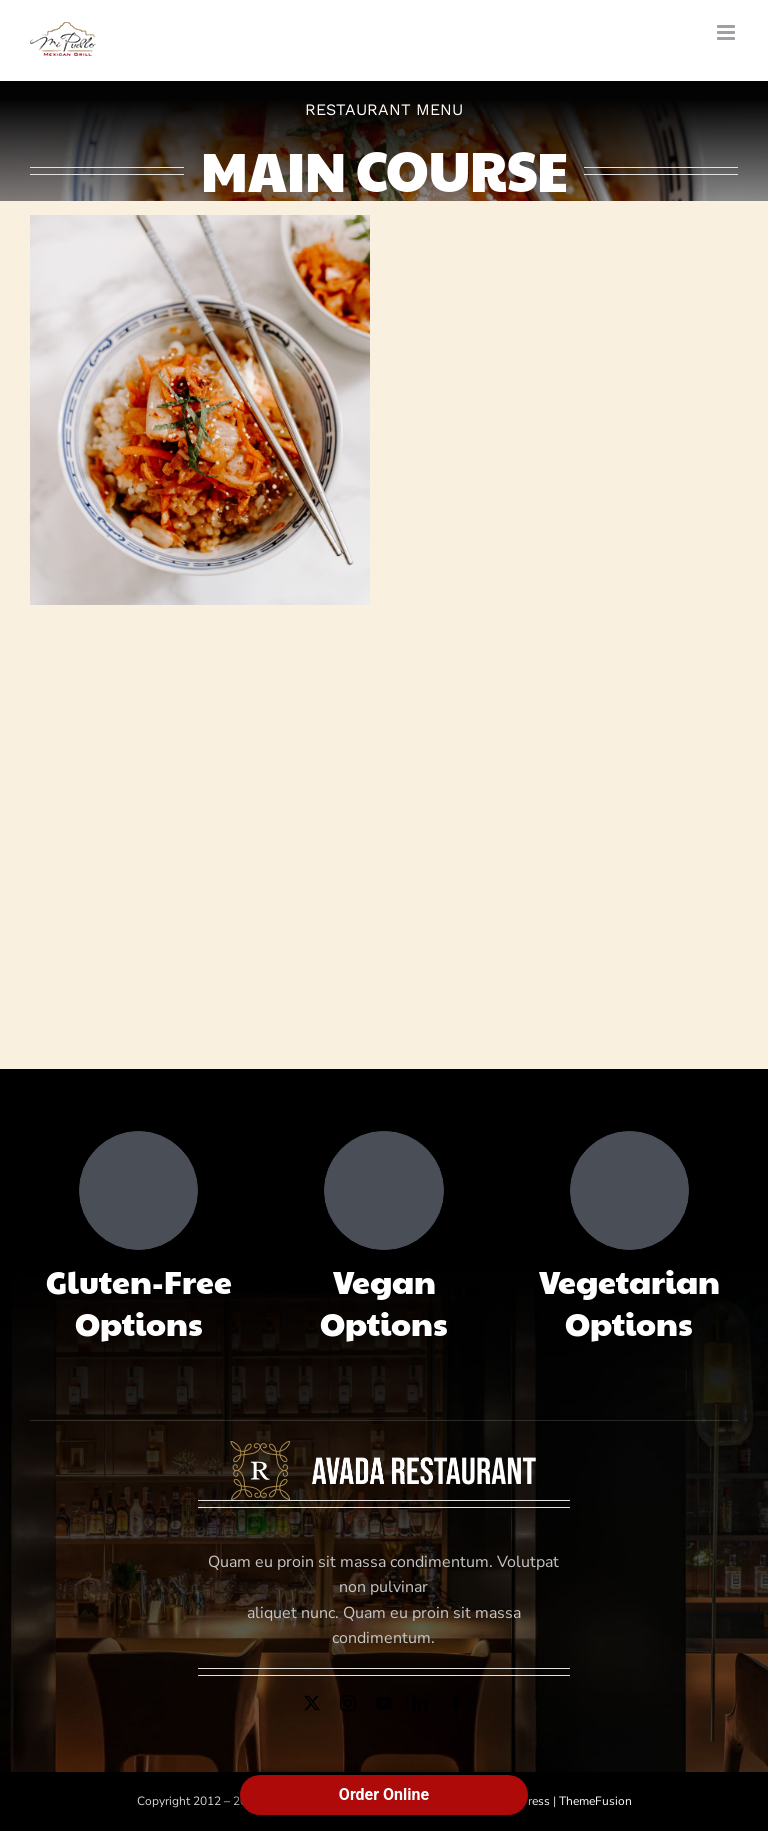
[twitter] (312, 1703)
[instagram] (348, 1703)
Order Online (384, 1794)
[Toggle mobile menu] (727, 32)
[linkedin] (420, 1703)
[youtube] (384, 1703)
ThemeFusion (595, 1801)
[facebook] (456, 1703)
